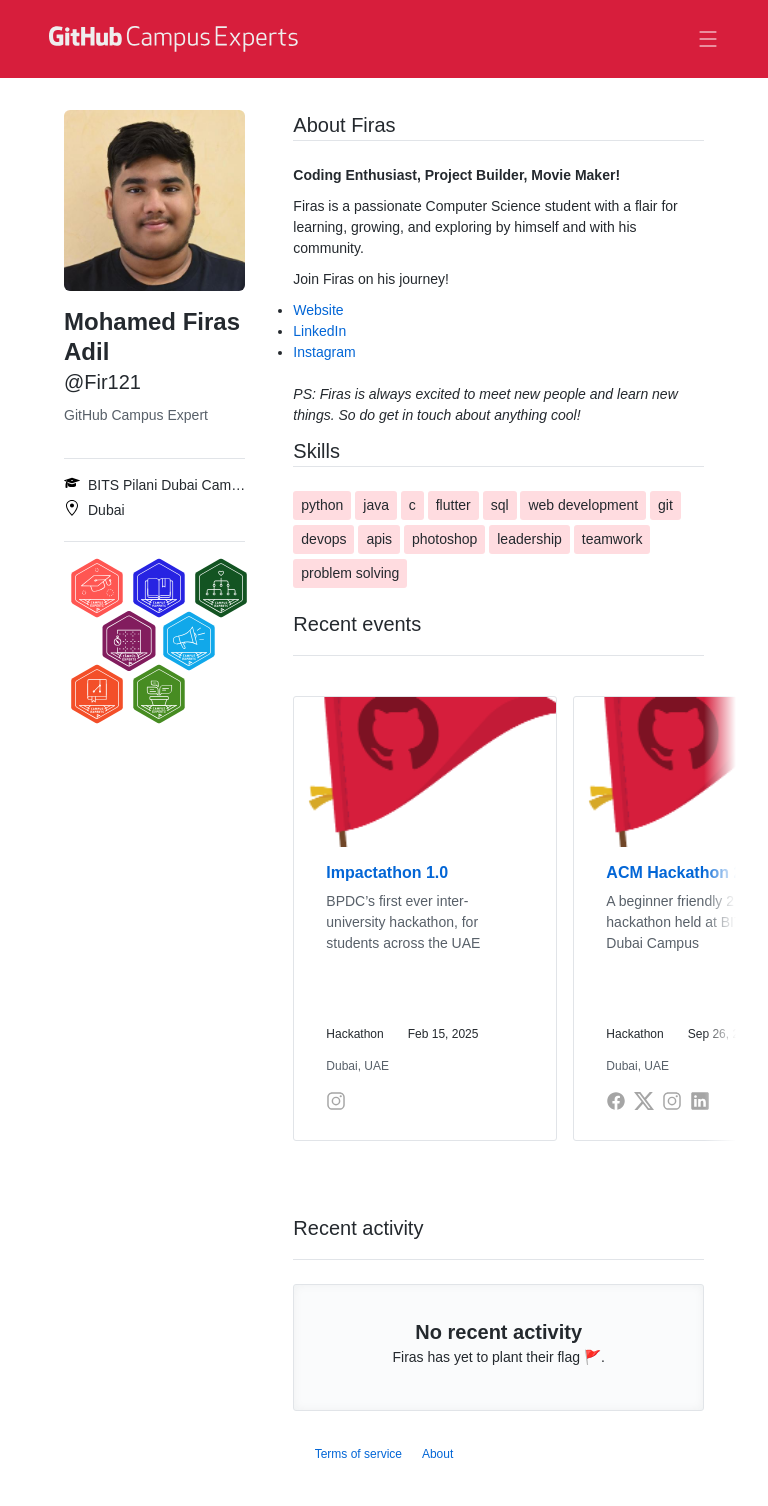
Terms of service (358, 1454)
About (437, 1454)
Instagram (324, 352)
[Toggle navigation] (708, 39)
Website (318, 310)
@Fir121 (102, 382)
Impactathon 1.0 (387, 872)
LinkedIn (319, 331)
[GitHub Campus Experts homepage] (176, 39)
